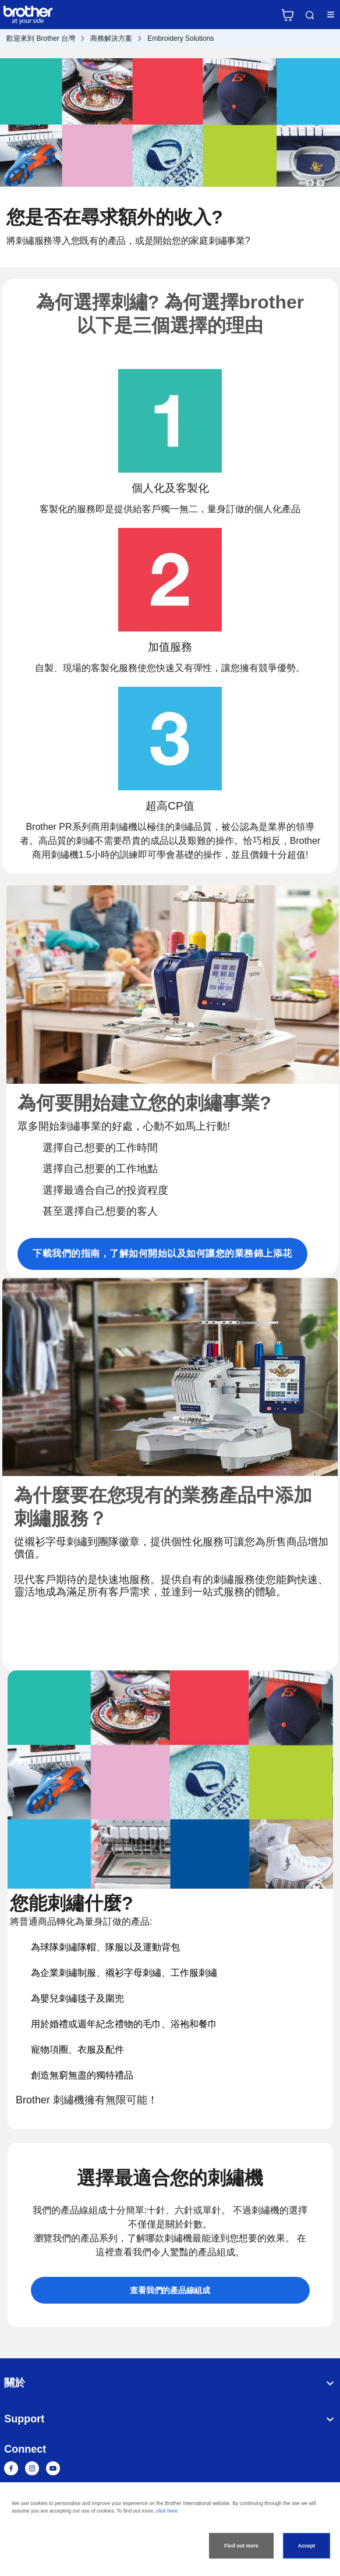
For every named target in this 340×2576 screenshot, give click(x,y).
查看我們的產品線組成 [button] (170, 2290)
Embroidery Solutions (180, 38)
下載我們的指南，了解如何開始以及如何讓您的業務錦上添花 (162, 1253)
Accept (306, 2546)
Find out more (241, 2546)
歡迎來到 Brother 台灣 (40, 38)
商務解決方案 (111, 38)
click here (167, 2511)
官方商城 (288, 15)
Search (310, 15)
